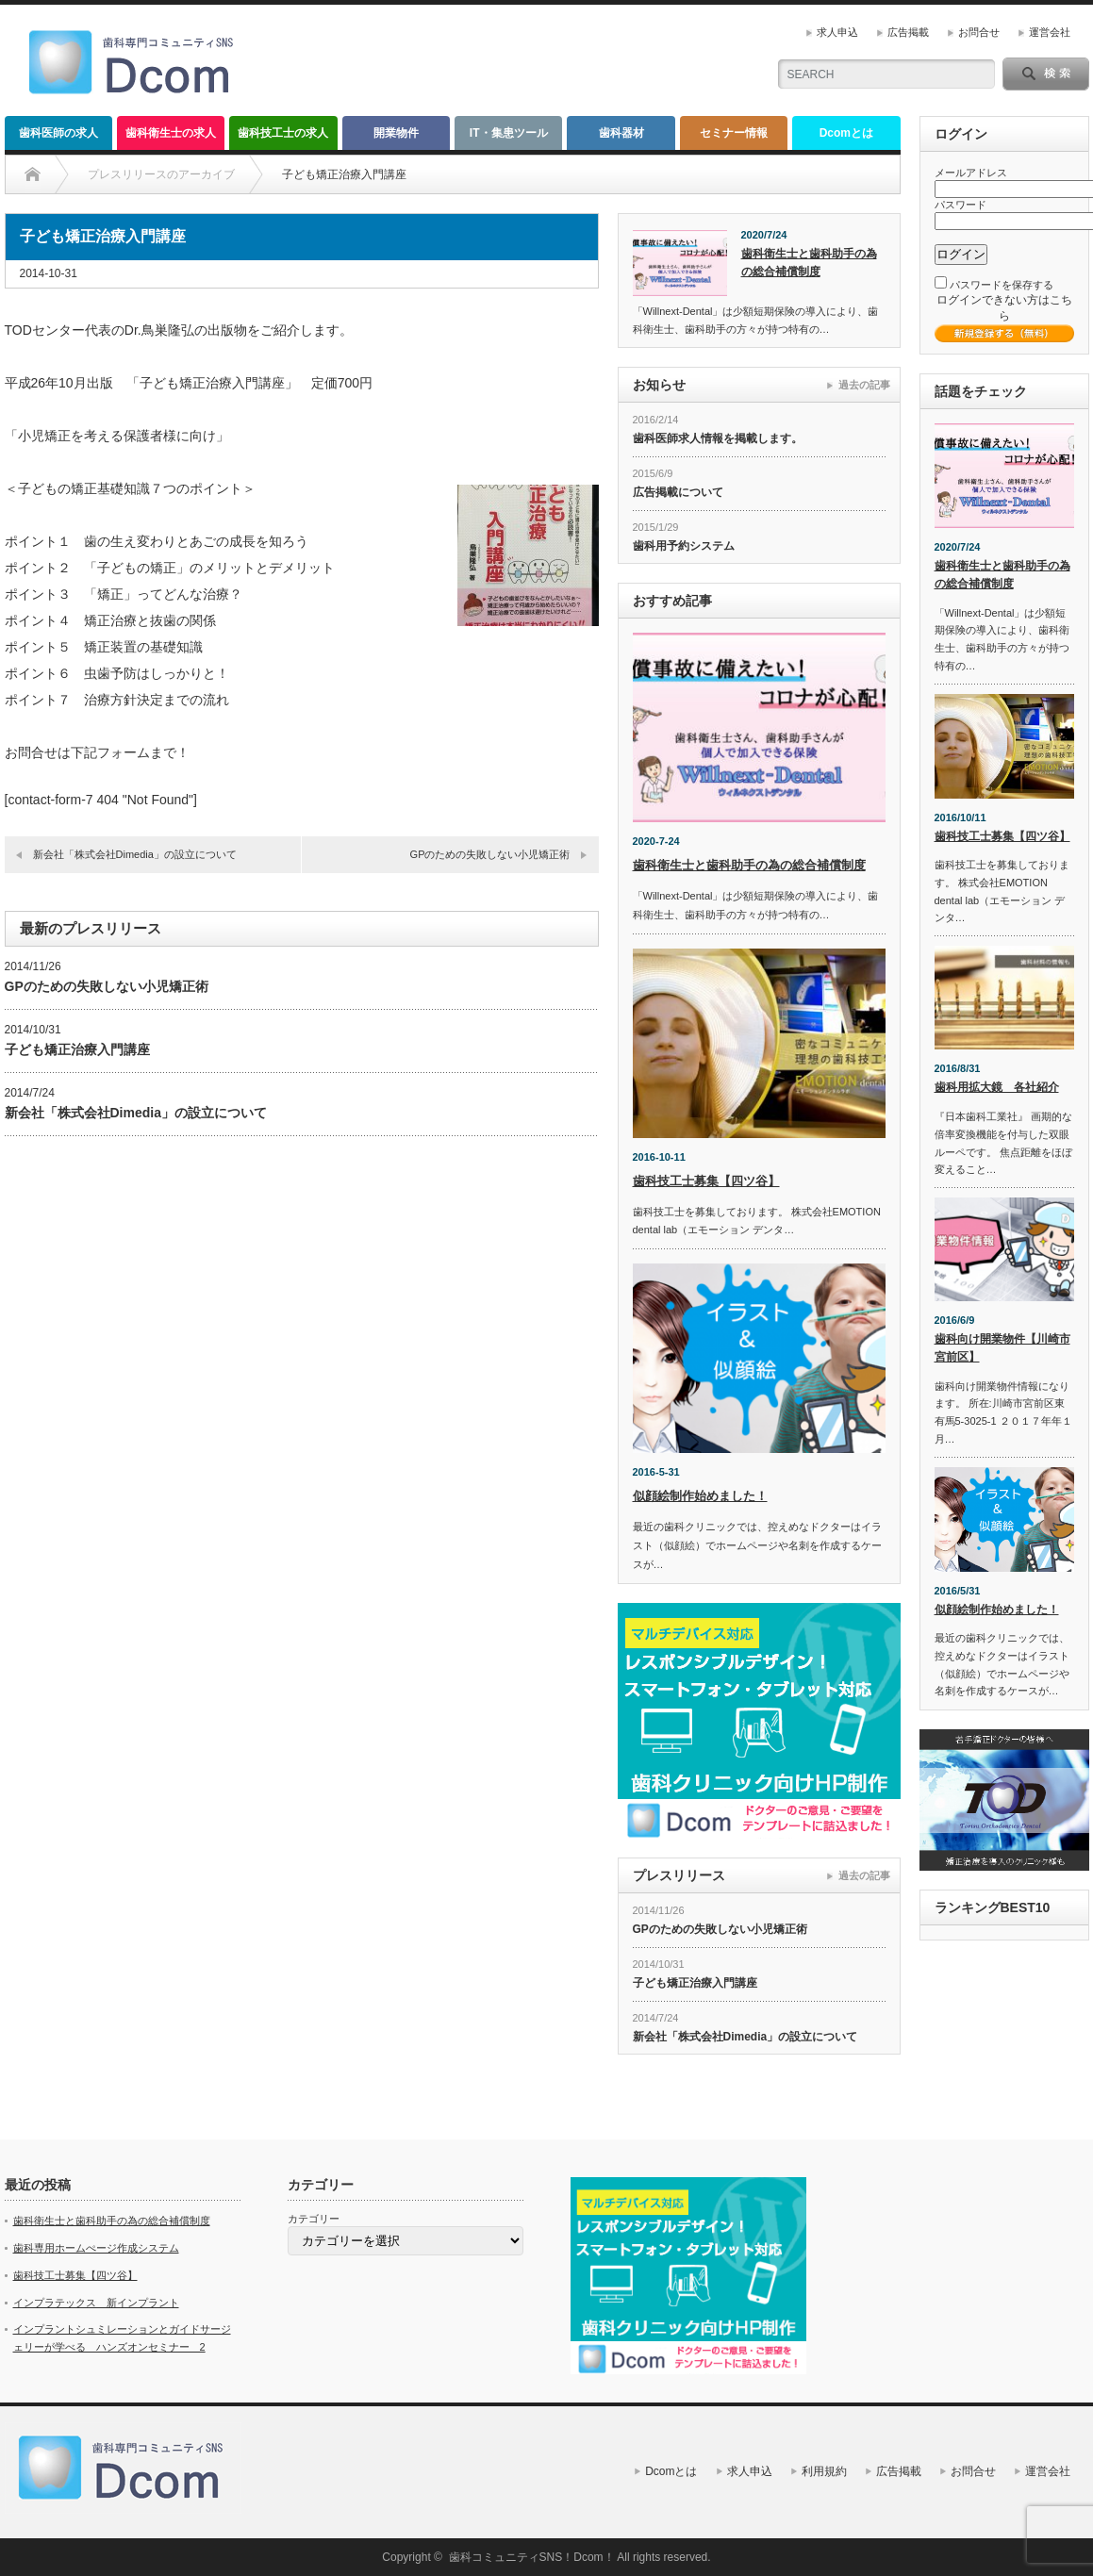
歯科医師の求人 (58, 133)
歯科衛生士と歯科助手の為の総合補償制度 (809, 262)
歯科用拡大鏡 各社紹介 (997, 1087)
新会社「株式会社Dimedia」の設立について (135, 854)
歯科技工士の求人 (283, 133)
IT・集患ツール (509, 133)
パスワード (960, 204)
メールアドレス (971, 172)
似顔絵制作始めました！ (700, 1496)
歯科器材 (621, 133)
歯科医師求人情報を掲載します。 (718, 438)
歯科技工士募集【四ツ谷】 (706, 1181)
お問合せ (979, 32)
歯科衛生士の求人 (170, 133)
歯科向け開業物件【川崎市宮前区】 (1002, 1347)
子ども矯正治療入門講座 (77, 1049)
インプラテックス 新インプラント (96, 2302)
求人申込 (837, 32)
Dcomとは (846, 133)
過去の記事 (864, 384)
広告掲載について (678, 492)
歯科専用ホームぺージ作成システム (96, 2248)
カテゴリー (313, 2218)
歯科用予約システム (684, 546)
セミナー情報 (734, 133)
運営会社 (1049, 32)
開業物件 (396, 133)
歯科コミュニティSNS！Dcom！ (532, 2557)
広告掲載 (908, 32)
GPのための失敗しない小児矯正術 (490, 854)
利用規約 (824, 2471)
